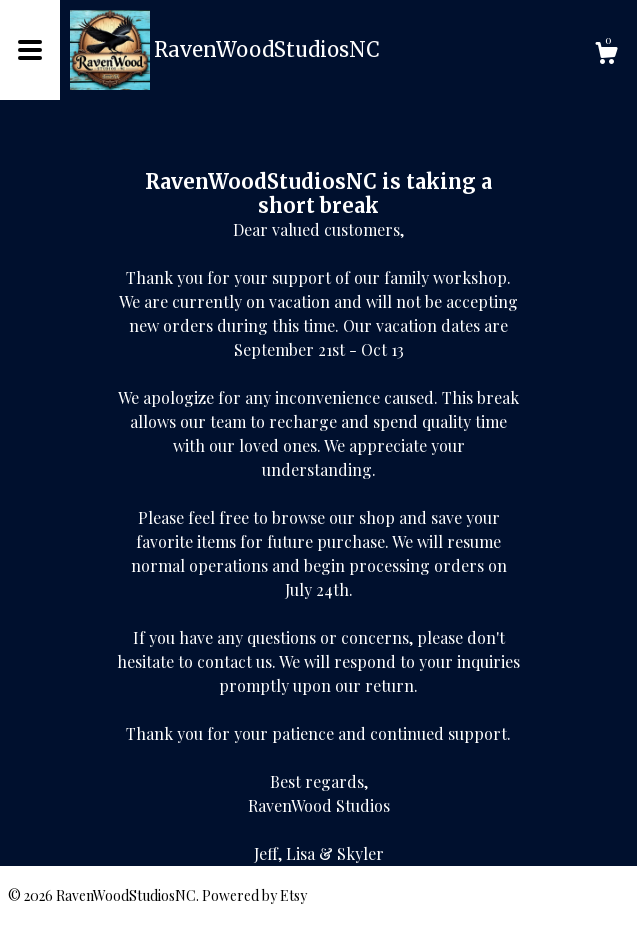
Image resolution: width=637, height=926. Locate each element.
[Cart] (606, 55)
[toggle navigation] (30, 50)
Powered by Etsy (254, 895)
